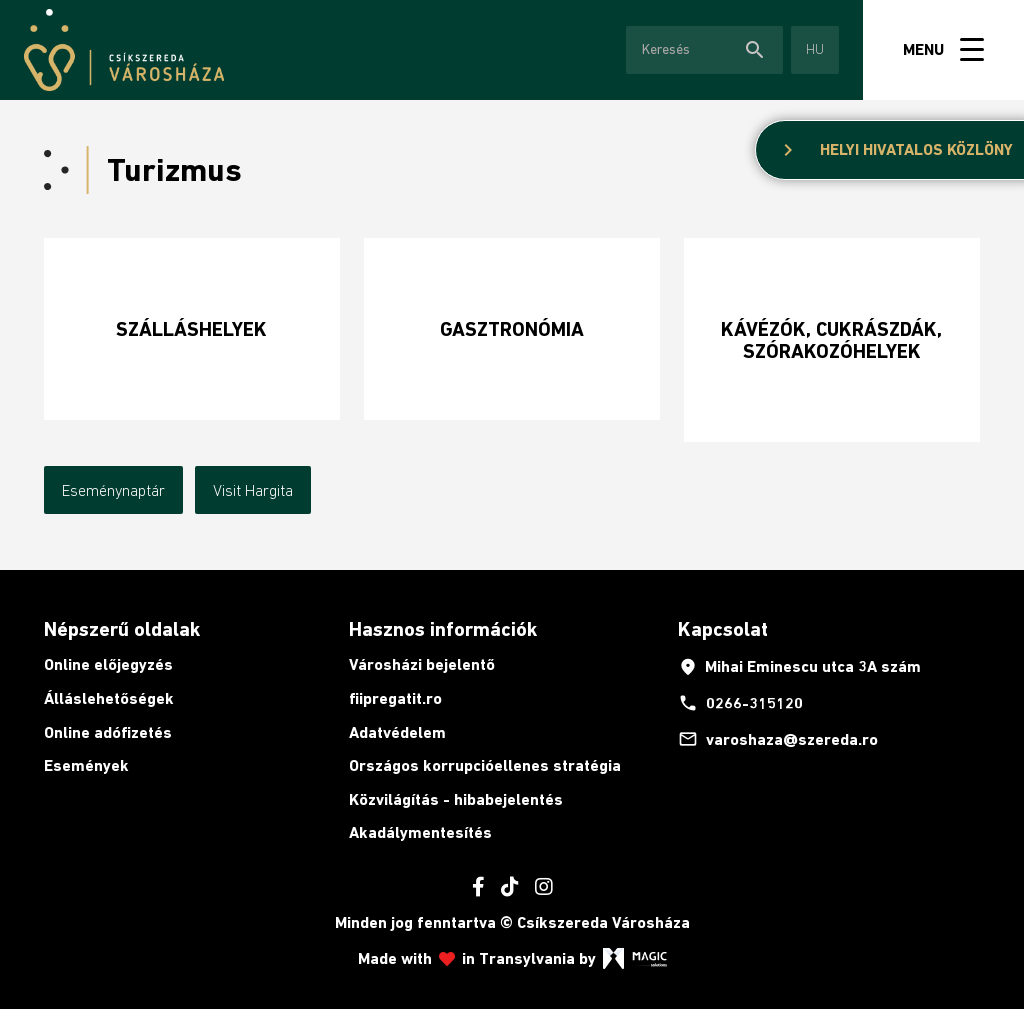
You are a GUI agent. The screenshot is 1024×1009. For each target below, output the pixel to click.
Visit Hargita (253, 490)
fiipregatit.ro (395, 698)
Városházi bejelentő (422, 664)
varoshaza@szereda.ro (778, 739)
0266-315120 (740, 703)
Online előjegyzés (108, 664)
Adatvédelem (397, 732)
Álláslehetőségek (109, 698)
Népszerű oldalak (122, 629)
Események (86, 765)
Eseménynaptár (113, 490)
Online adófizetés (108, 732)
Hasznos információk (443, 629)
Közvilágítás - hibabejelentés (456, 799)
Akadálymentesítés (420, 832)
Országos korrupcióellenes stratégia (485, 765)
